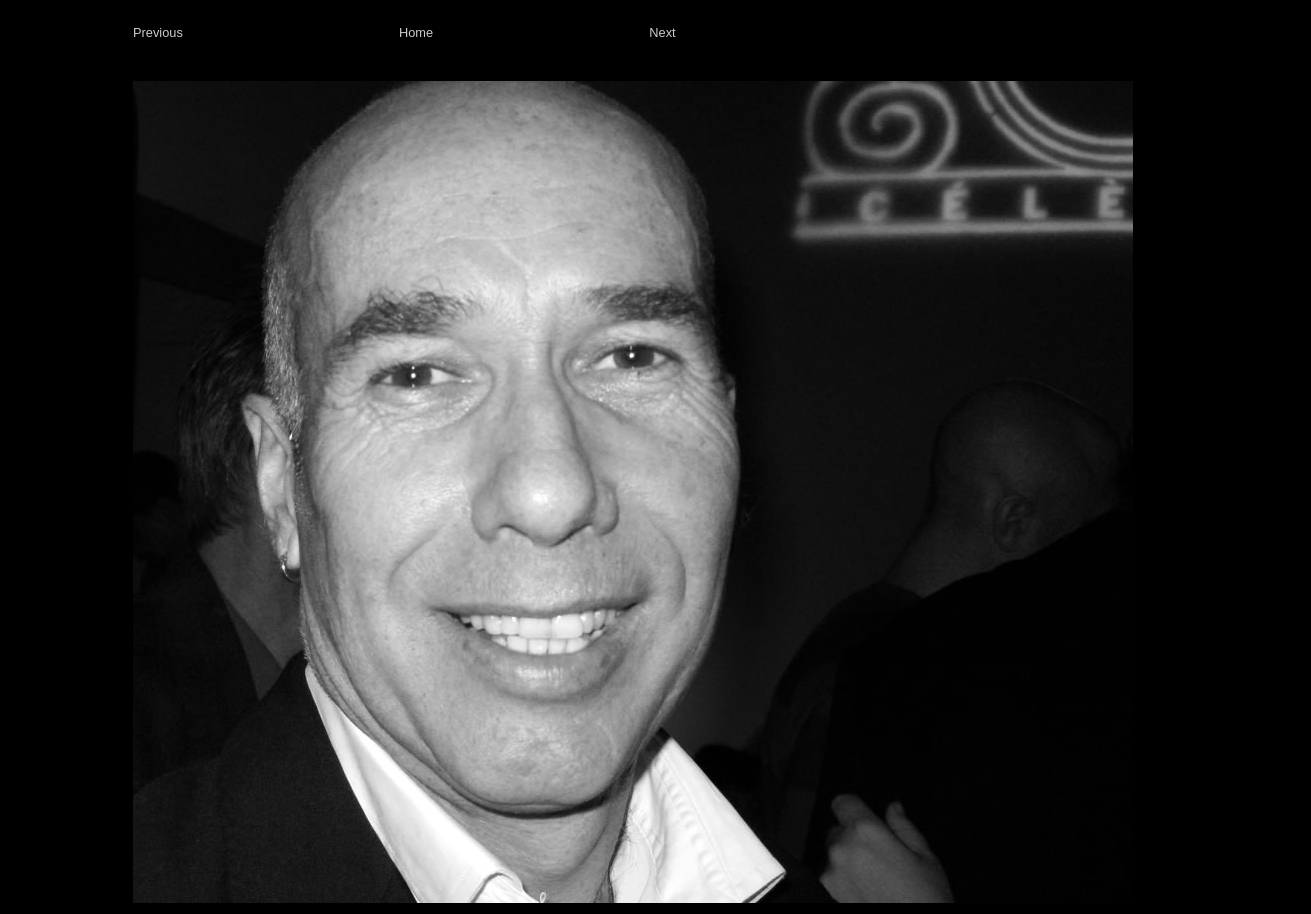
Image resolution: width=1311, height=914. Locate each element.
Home (416, 32)
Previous (158, 32)
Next (662, 32)
